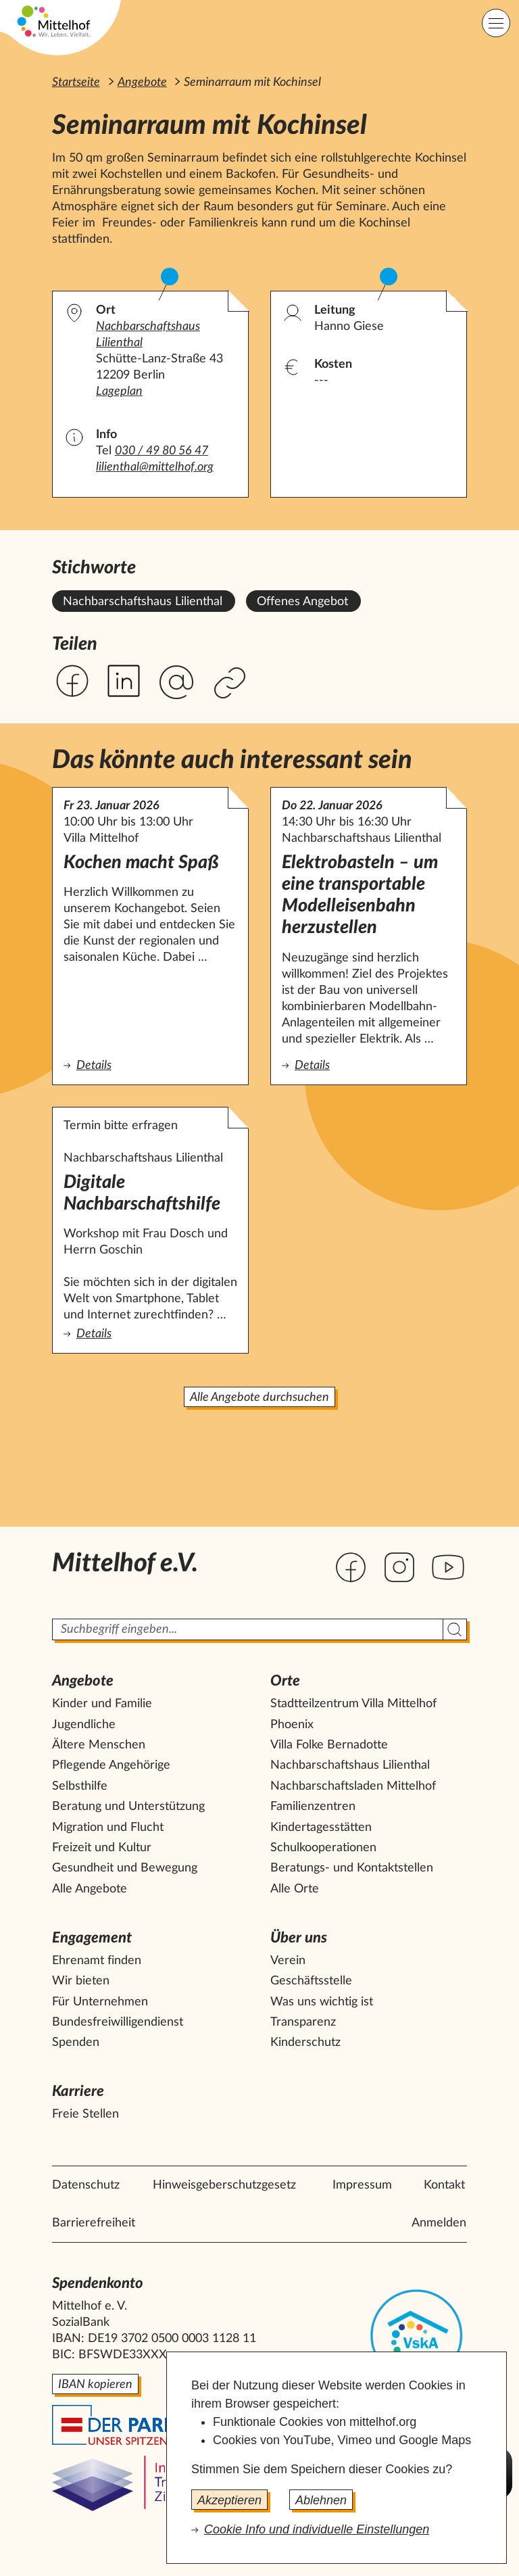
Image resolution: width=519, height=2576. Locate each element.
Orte (285, 1681)
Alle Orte (294, 1889)
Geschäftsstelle (311, 1981)
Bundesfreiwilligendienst (117, 2022)
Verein (287, 1961)
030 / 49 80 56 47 (161, 451)
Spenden (75, 2042)
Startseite (76, 82)
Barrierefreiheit (93, 2223)
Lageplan (119, 391)
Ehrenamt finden (96, 1961)
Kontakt (444, 2185)
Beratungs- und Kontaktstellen (351, 1868)
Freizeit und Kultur (101, 1848)
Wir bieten (80, 1981)
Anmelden (439, 2223)
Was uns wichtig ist (321, 2002)
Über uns (298, 1938)
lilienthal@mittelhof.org (155, 467)
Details (149, 1064)
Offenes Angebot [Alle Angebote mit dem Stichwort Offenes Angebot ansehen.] (302, 602)
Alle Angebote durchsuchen (259, 1397)
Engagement (92, 1938)
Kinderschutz (305, 2042)
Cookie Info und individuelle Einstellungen (316, 2529)
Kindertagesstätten (321, 1827)
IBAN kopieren (95, 2385)
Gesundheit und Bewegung (124, 1868)
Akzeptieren (229, 2500)
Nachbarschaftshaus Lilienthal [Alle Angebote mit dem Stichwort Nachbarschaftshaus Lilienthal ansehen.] (142, 602)
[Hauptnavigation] (496, 23)
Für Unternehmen (100, 2002)
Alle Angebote (89, 1889)
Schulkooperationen (323, 1848)
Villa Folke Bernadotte (329, 1745)
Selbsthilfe (79, 1786)
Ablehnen (321, 2500)
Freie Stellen (85, 2114)
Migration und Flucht (108, 1827)
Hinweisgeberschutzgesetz (224, 2185)
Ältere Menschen (98, 1745)
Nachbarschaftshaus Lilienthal (350, 1765)
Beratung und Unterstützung (128, 1806)
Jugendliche (84, 1725)
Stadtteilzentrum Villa (353, 1704)
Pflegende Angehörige (111, 1765)
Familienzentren (312, 1806)
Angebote (142, 82)
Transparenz (303, 2022)
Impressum (362, 2185)
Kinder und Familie (102, 1704)
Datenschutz (86, 2185)
